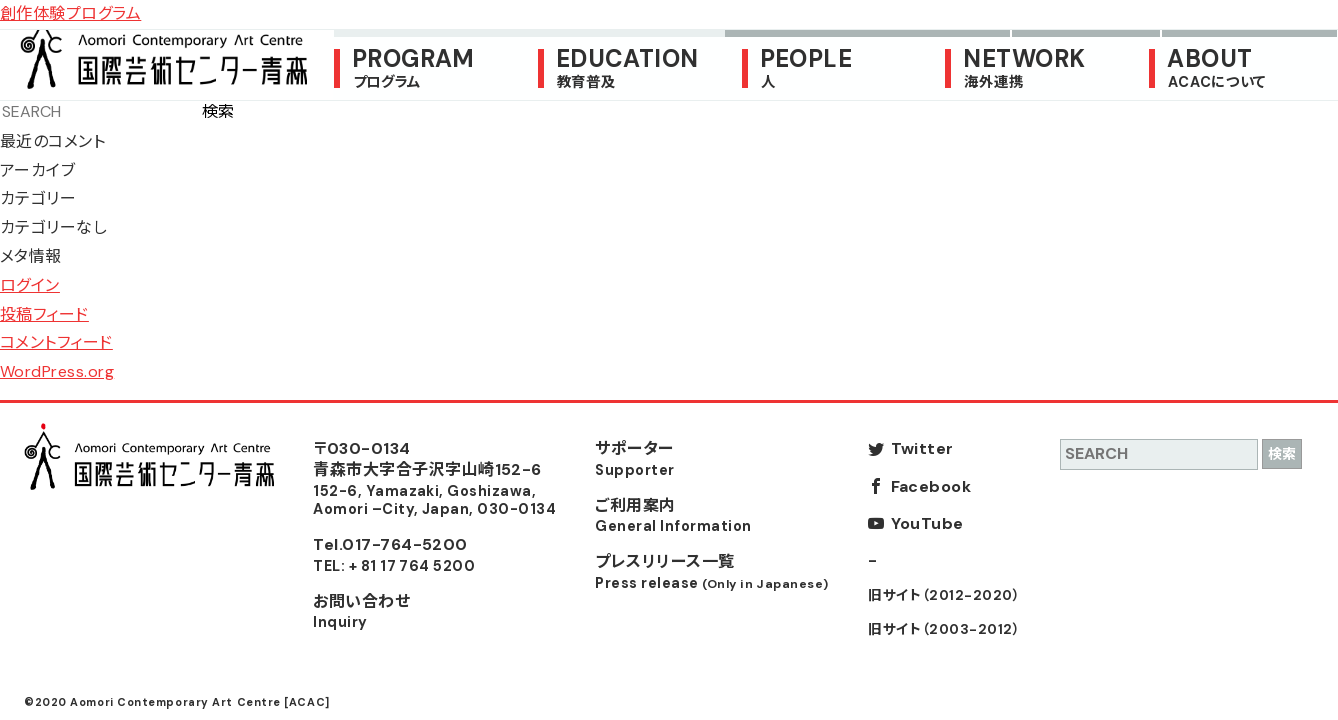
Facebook (931, 486)
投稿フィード (44, 314)
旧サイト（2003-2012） (944, 629)
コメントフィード (56, 342)
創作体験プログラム (70, 13)
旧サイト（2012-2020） (944, 595)
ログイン (30, 285)
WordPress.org (57, 371)
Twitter (922, 448)
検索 (218, 111)
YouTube (927, 523)
